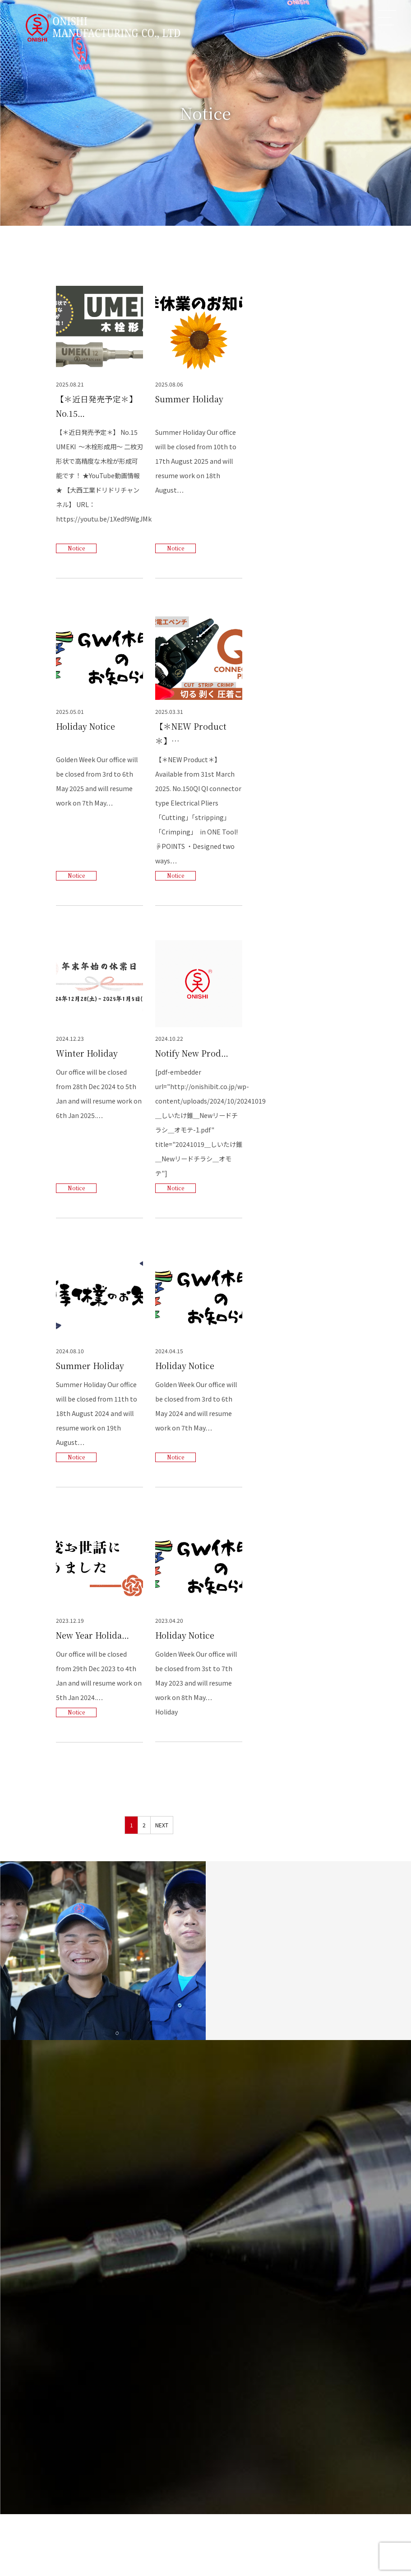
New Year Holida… (93, 1636)
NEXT (161, 1826)
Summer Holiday (189, 399)
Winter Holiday (87, 1053)
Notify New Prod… (192, 1053)
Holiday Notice (86, 726)
